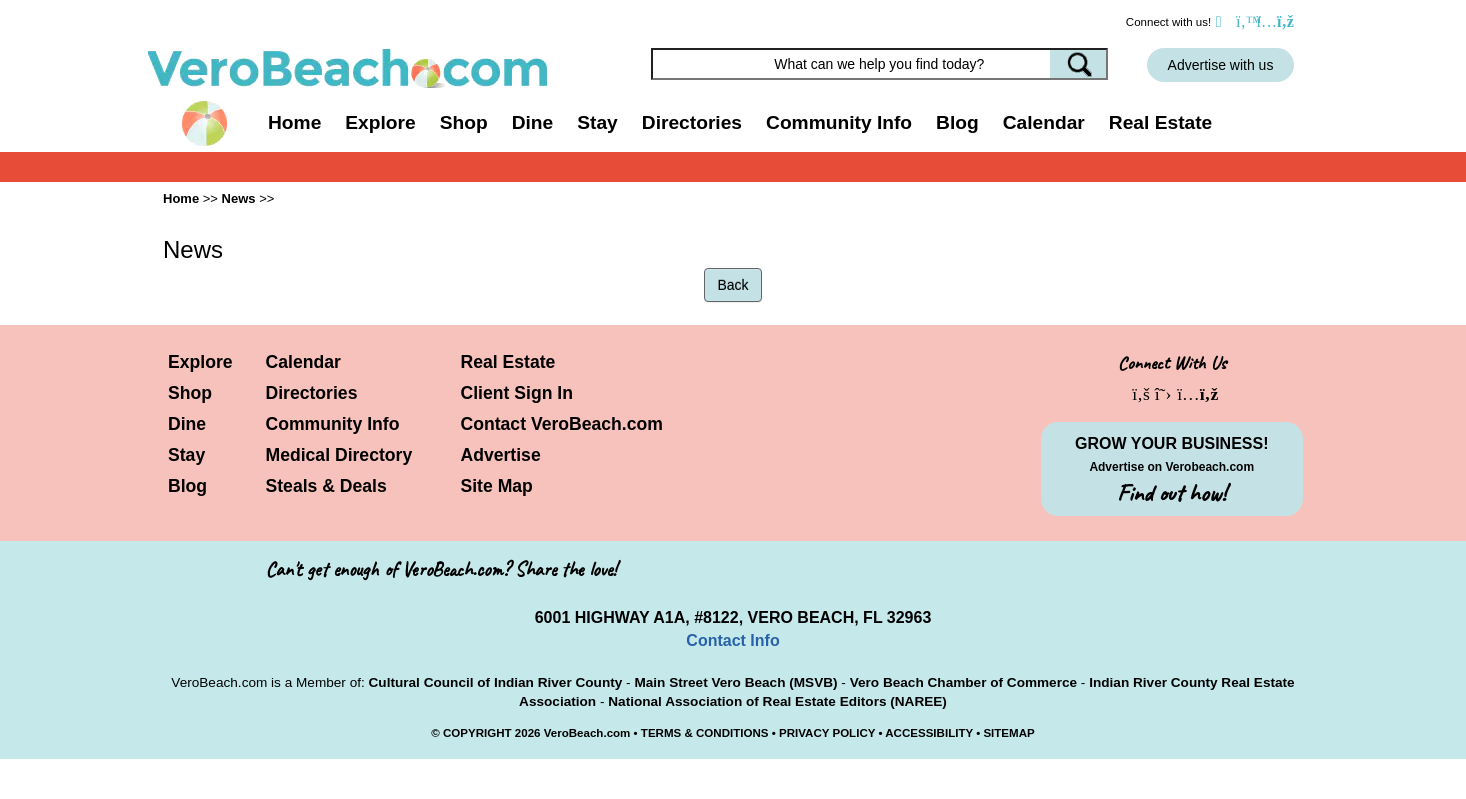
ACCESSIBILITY (929, 733)
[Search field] (880, 64)
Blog (957, 122)
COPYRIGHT (477, 733)
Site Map (497, 486)
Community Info (333, 424)
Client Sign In (517, 393)
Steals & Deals (326, 486)
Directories (312, 393)
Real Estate (1160, 122)
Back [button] (732, 285)
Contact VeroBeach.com (562, 424)
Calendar (1044, 122)
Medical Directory (339, 455)
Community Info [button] (839, 122)
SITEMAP (1008, 733)
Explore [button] (380, 122)
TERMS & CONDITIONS (705, 733)
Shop (190, 393)
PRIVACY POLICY (827, 733)
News (239, 198)
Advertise (501, 455)
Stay (186, 455)
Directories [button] (692, 122)
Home (294, 122)
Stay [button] (597, 122)
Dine (533, 122)
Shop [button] (464, 122)
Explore (200, 362)
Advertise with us (1221, 65)
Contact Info (732, 640)
